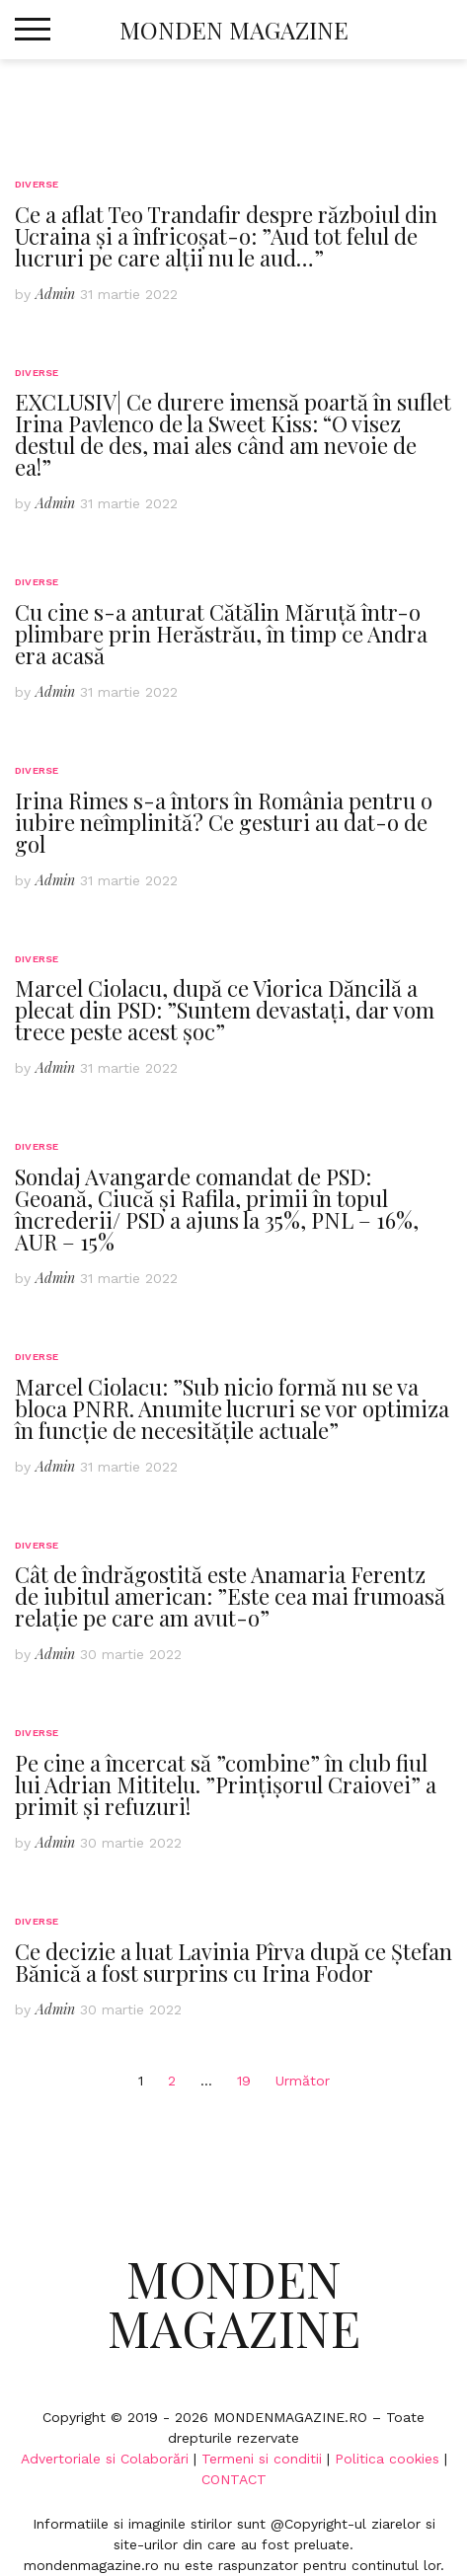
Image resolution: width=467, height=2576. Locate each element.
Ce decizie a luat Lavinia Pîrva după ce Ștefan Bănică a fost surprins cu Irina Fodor (233, 1962)
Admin (55, 293)
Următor (302, 2080)
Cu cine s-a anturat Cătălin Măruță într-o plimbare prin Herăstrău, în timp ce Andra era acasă (221, 633)
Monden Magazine (234, 29)
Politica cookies (387, 2458)
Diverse (36, 184)
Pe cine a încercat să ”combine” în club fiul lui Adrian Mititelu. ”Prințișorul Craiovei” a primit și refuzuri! (225, 1784)
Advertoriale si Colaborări (105, 2458)
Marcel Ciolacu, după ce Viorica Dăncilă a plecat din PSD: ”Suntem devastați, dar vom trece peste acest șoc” (224, 1009)
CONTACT (234, 2479)
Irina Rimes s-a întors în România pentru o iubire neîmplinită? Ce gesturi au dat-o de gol (223, 822)
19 (244, 2080)
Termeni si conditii (261, 2458)
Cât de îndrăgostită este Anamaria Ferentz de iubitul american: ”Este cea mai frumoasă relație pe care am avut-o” (230, 1595)
